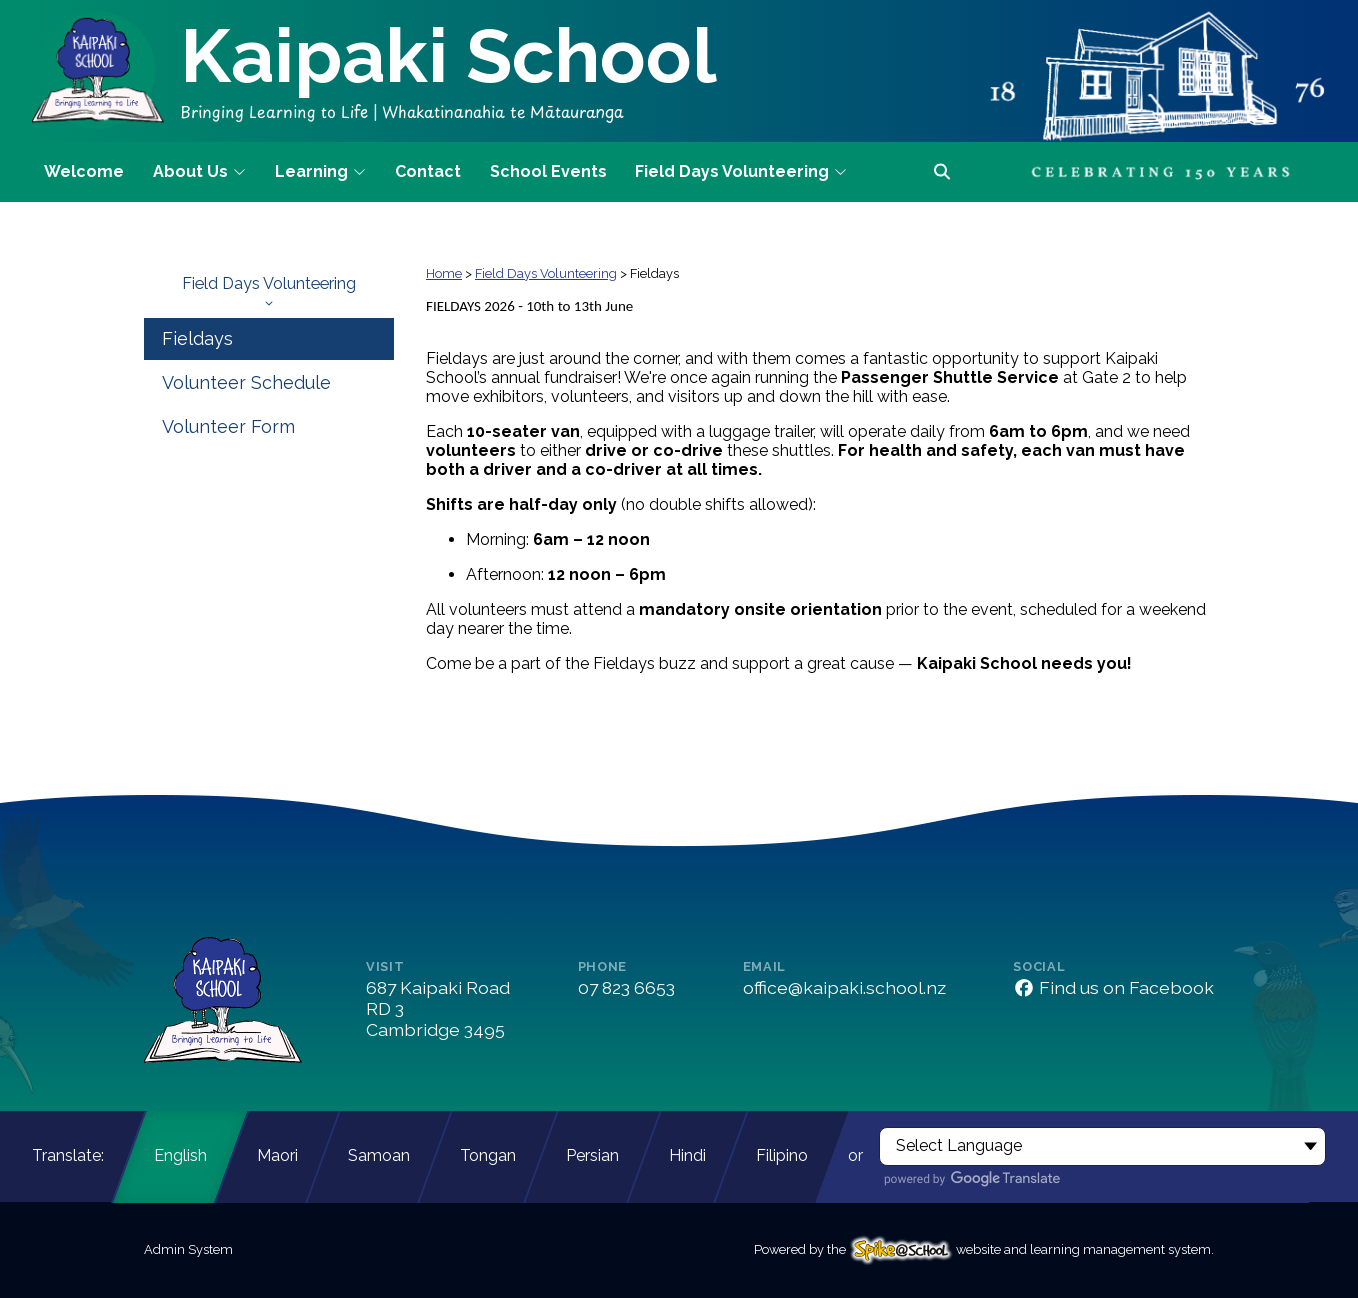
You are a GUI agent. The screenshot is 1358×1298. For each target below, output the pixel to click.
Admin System (188, 1249)
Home (444, 273)
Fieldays (197, 338)
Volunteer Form (228, 426)
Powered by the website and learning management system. (984, 1249)
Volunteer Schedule (246, 382)
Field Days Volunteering (269, 290)
